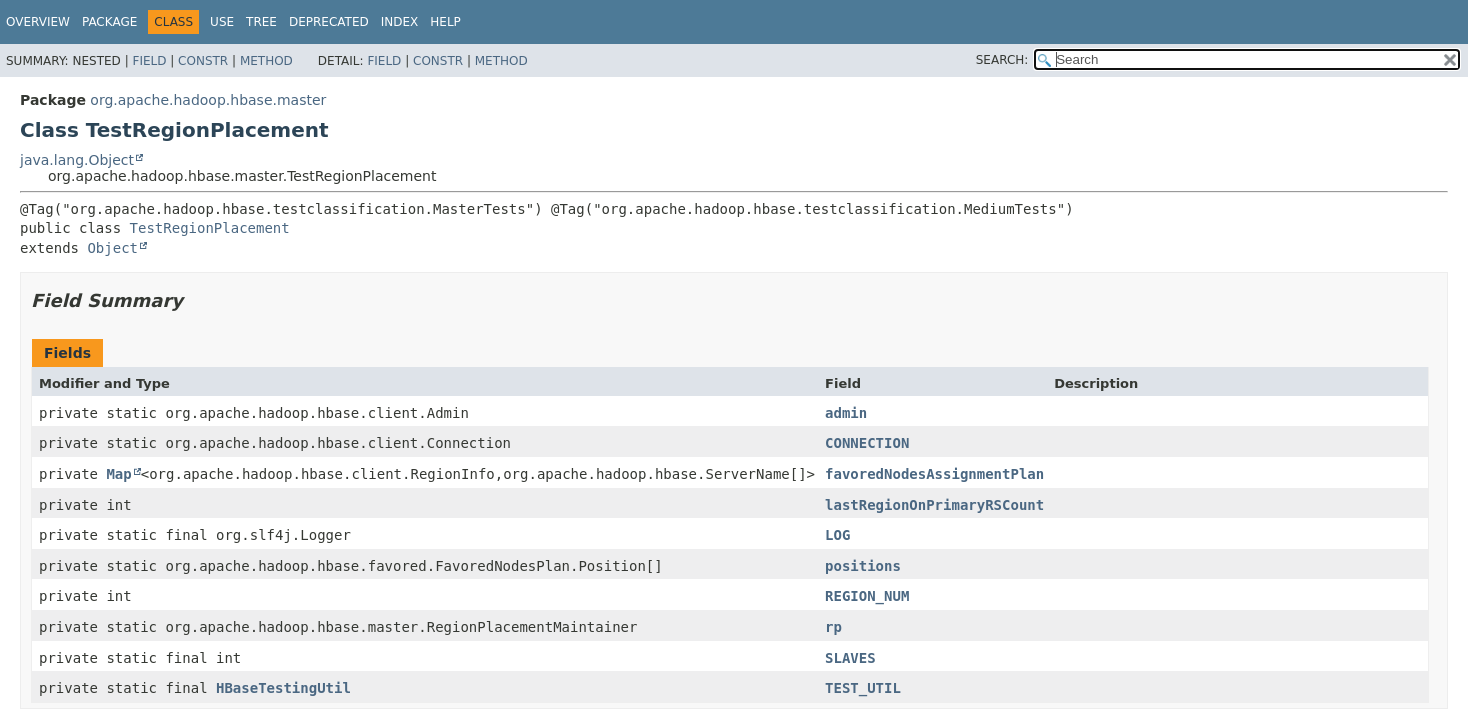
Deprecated (329, 22)
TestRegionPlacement (210, 228)
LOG (837, 535)
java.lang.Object (77, 160)
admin (846, 413)
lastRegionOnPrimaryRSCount (934, 505)
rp (833, 627)
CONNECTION (867, 443)
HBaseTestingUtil (283, 688)
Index (400, 22)
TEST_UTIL (863, 688)
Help (445, 22)
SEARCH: (1002, 60)
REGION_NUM (867, 596)
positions (863, 566)
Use (222, 22)
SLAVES (850, 658)
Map (118, 474)
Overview (38, 22)
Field (149, 61)
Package (109, 22)
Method (266, 61)
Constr (203, 61)
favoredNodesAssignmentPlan (934, 474)
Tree (261, 22)
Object (112, 248)
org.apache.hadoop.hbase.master (208, 100)
